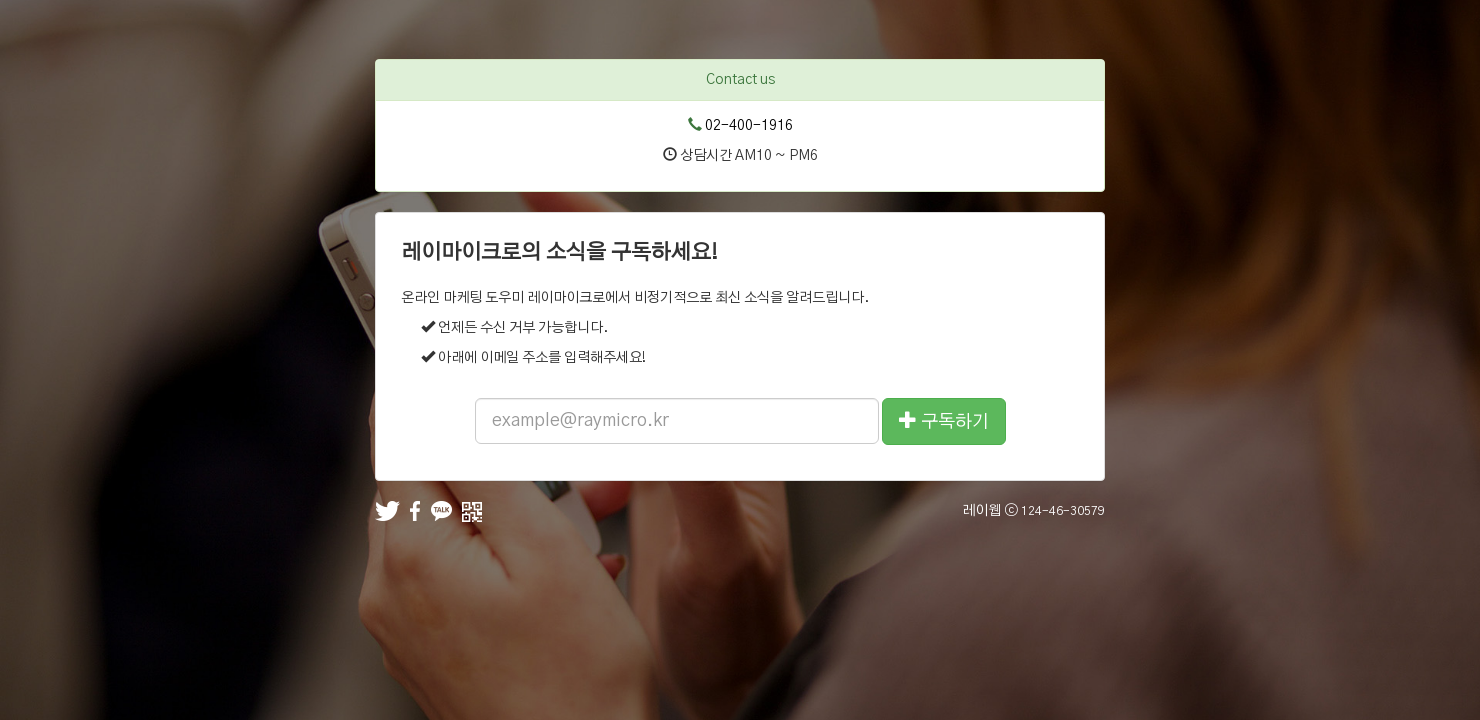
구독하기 (944, 420)
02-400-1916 (749, 126)
